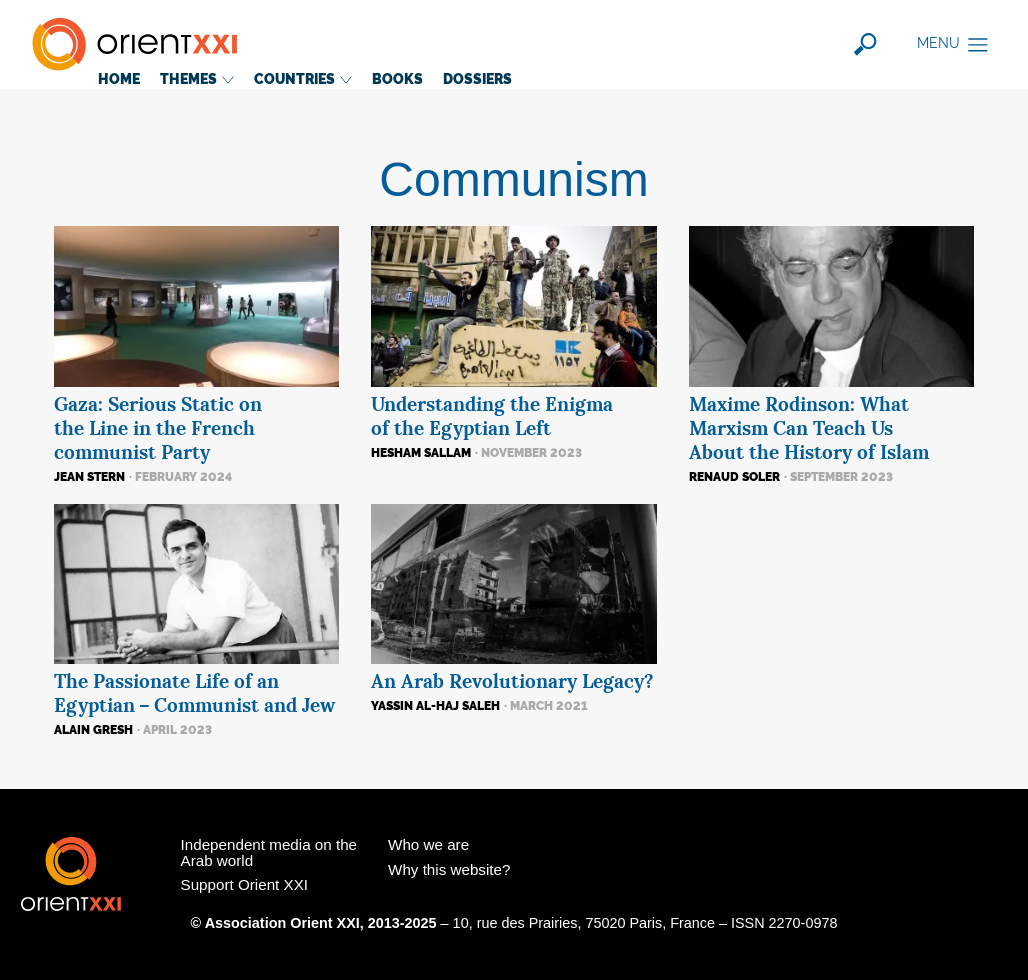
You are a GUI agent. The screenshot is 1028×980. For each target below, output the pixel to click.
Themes (197, 78)
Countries (303, 78)
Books (397, 78)
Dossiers (477, 78)
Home (119, 78)
